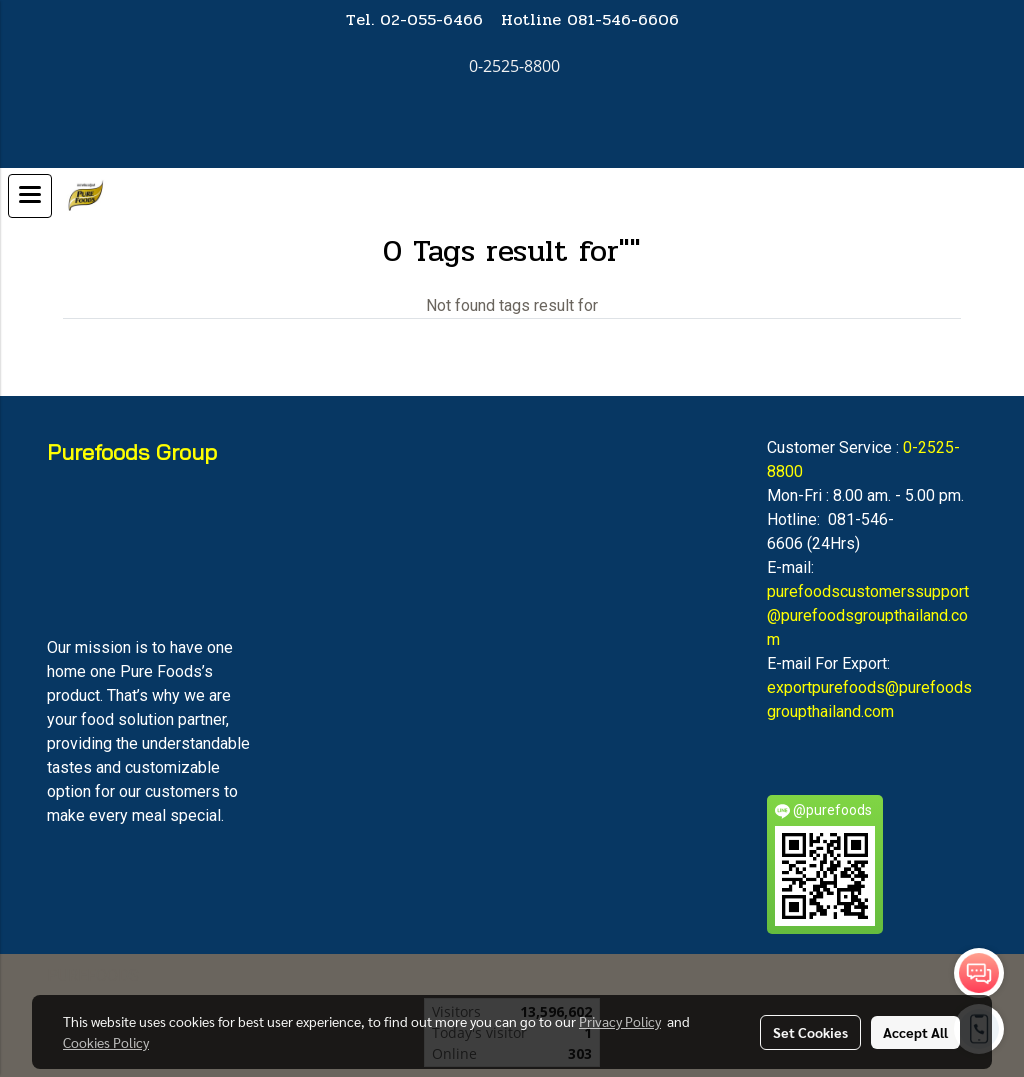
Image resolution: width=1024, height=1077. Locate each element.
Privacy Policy (620, 1021)
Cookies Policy (106, 1042)
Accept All (915, 1032)
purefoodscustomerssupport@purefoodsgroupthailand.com (868, 615)
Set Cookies (810, 1032)
